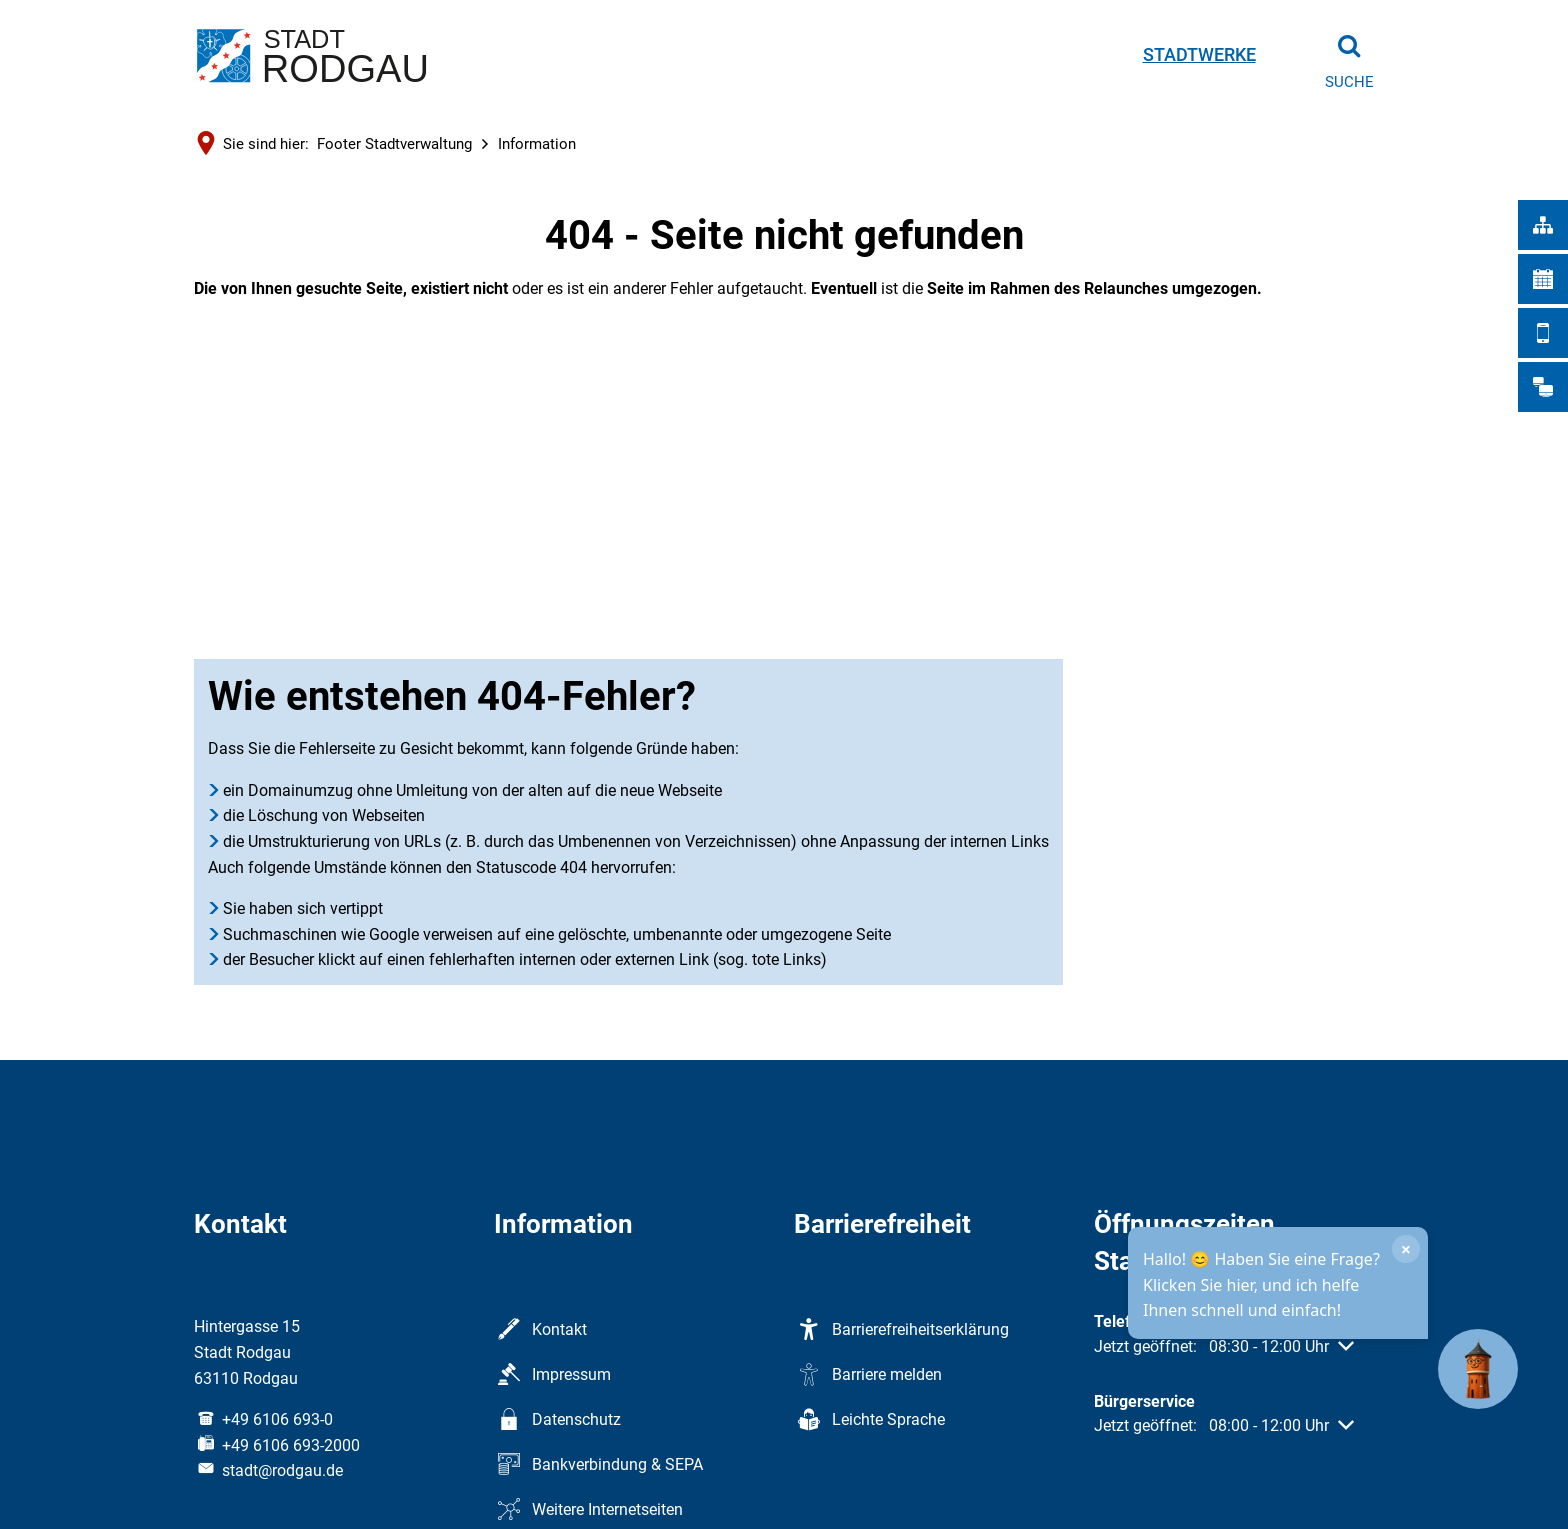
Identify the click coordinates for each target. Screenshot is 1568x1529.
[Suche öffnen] (1349, 55)
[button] (1224, 1347)
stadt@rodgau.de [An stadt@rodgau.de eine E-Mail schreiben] (268, 1470)
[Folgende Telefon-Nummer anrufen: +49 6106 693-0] (263, 1419)
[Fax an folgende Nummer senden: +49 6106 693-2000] (277, 1445)
